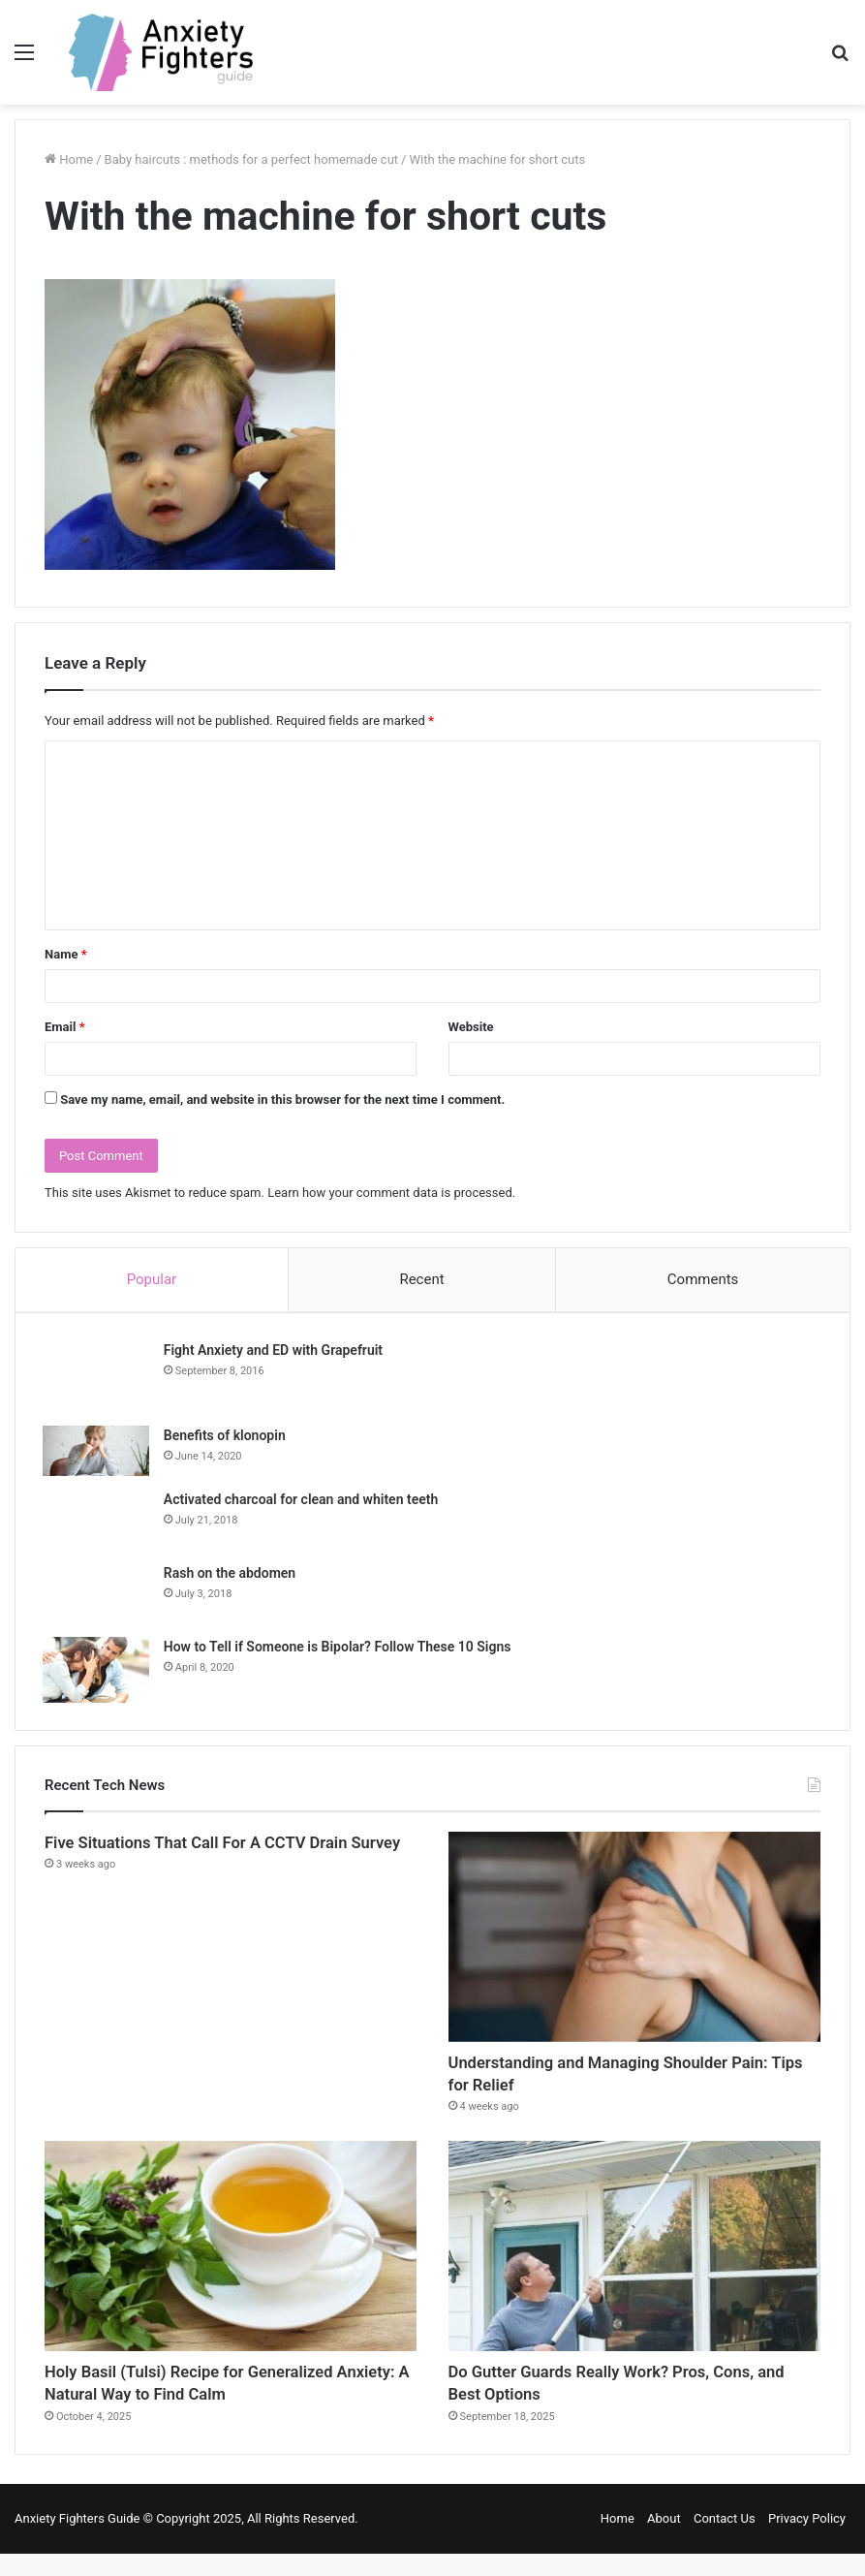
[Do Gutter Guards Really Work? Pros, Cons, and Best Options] (634, 2259)
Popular (152, 1279)
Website (471, 1027)
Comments (703, 1279)
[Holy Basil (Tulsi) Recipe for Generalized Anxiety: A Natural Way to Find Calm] (231, 2259)
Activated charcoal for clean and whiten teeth (303, 1502)
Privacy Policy (807, 2540)
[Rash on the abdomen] (98, 1596)
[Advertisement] (432, 250)
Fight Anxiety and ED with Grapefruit (275, 1352)
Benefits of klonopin (227, 1437)
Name (66, 954)
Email (65, 1027)
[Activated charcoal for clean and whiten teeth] (98, 1522)
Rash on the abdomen (231, 1576)
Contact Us (725, 2540)
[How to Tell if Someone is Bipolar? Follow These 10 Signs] (98, 1673)
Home (617, 2540)
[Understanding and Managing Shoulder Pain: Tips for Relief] (634, 1942)
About (664, 2540)
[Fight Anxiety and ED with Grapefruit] (98, 1378)
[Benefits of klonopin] (98, 1453)
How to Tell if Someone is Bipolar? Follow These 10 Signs (339, 1649)
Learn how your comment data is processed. (391, 1192)
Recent (421, 1279)
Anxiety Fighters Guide (77, 2540)
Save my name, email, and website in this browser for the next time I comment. (282, 1099)
